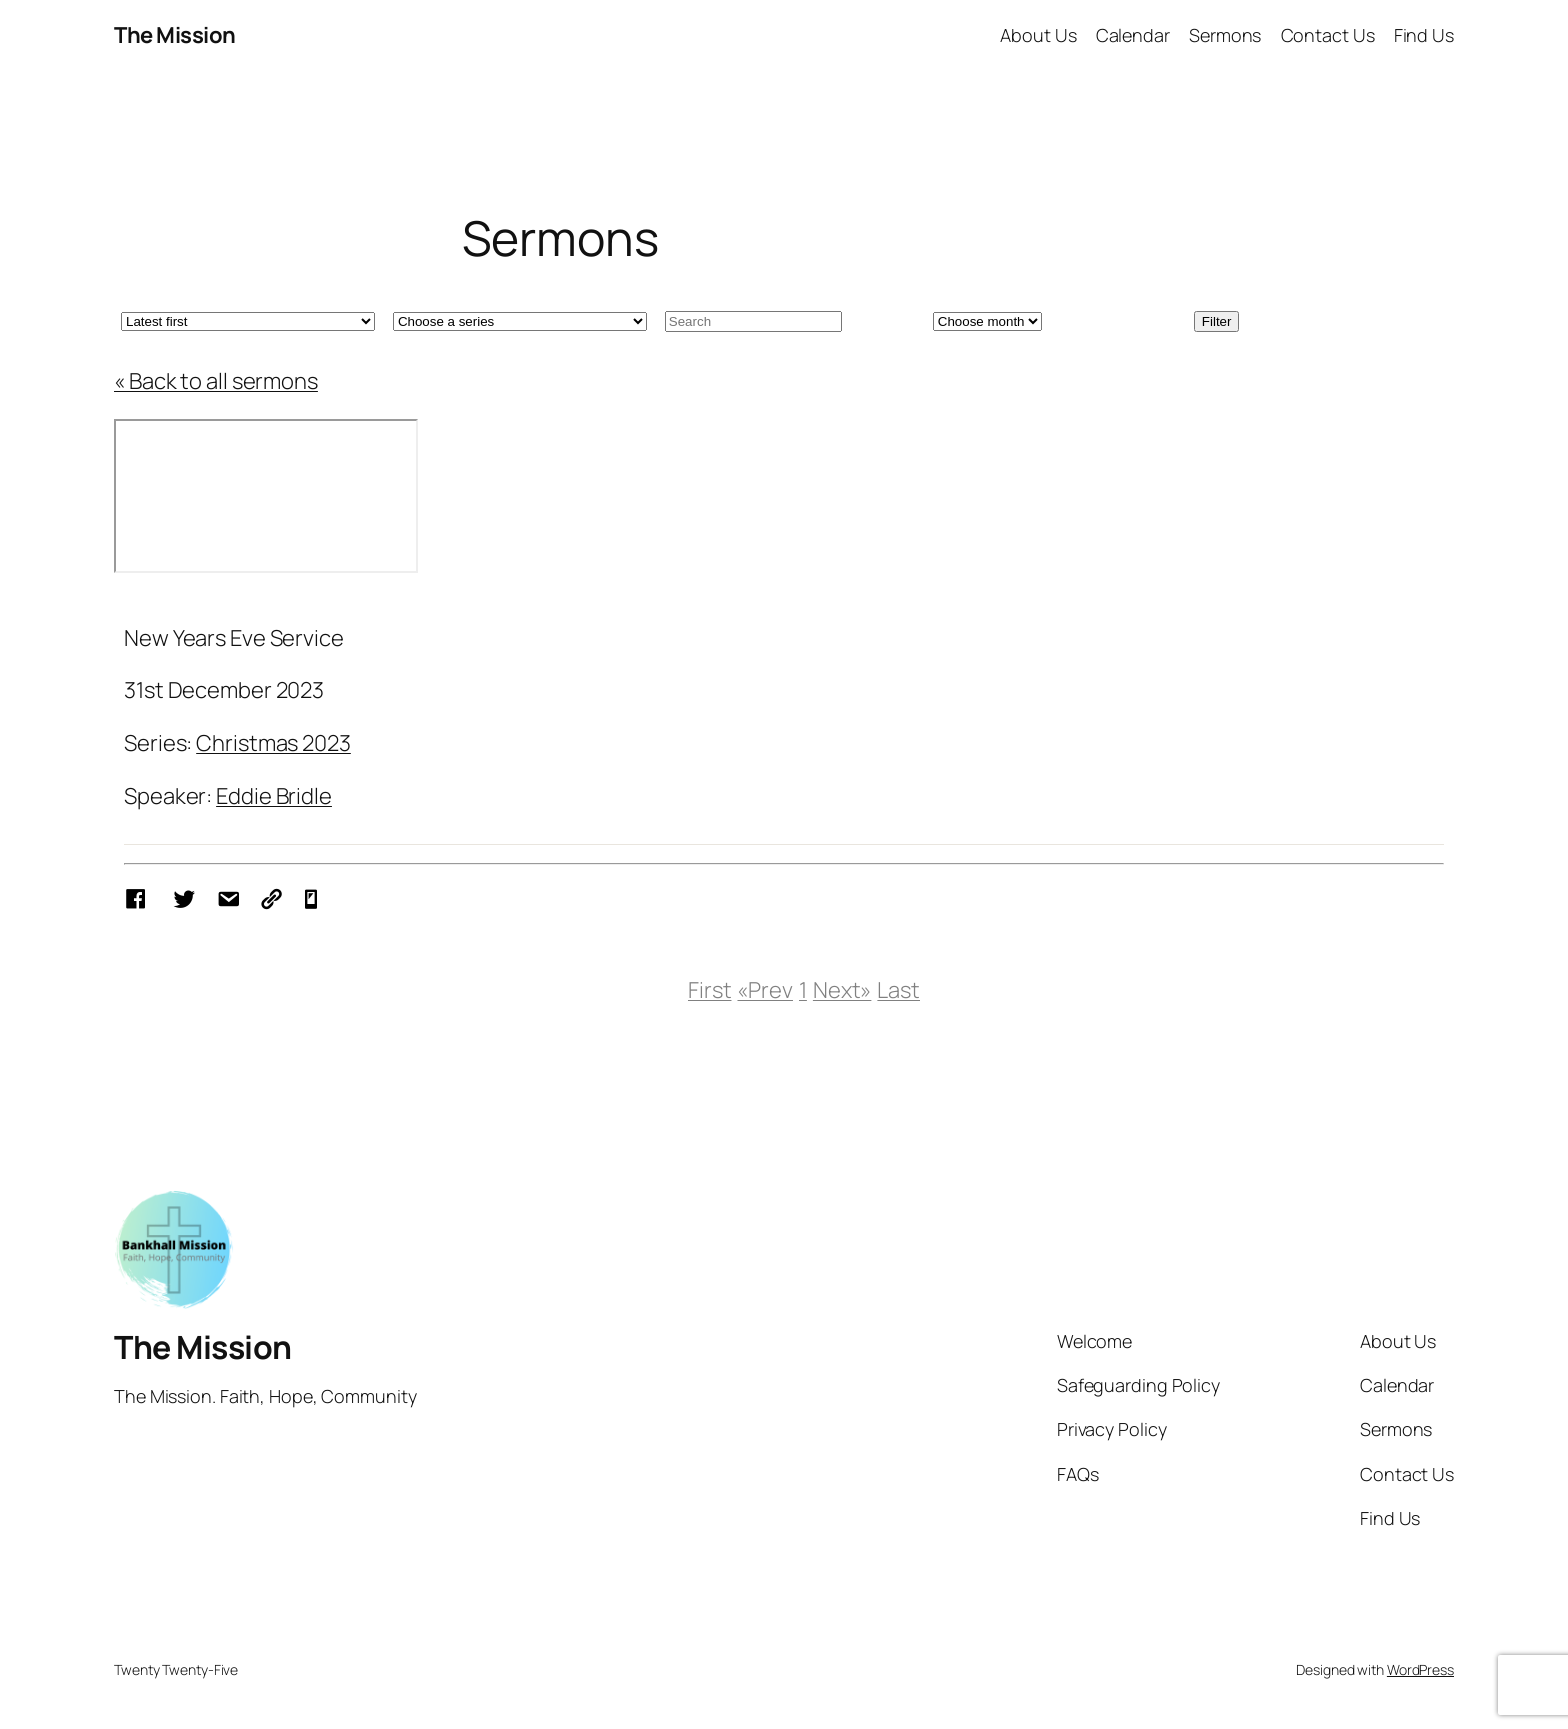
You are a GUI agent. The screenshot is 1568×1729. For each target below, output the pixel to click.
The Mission (175, 35)
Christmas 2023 (273, 743)
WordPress (1420, 1669)
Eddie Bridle (274, 796)
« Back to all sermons (216, 381)
